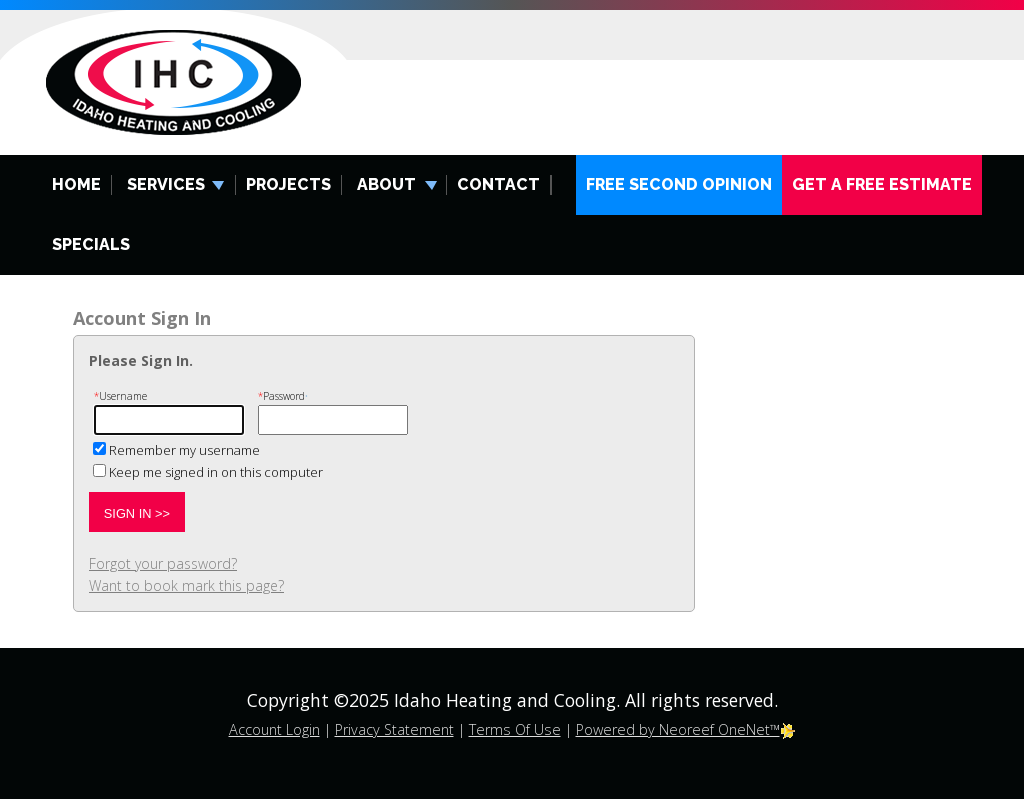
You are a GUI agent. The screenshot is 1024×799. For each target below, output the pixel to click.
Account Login (274, 729)
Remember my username (184, 450)
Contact (498, 184)
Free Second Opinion (679, 184)
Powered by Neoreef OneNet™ (686, 729)
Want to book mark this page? (186, 585)
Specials (91, 244)
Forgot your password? (163, 563)
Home (76, 184)
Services (166, 184)
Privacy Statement (394, 729)
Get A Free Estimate (882, 184)
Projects (288, 184)
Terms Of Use (515, 729)
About (386, 184)
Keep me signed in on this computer (216, 472)
